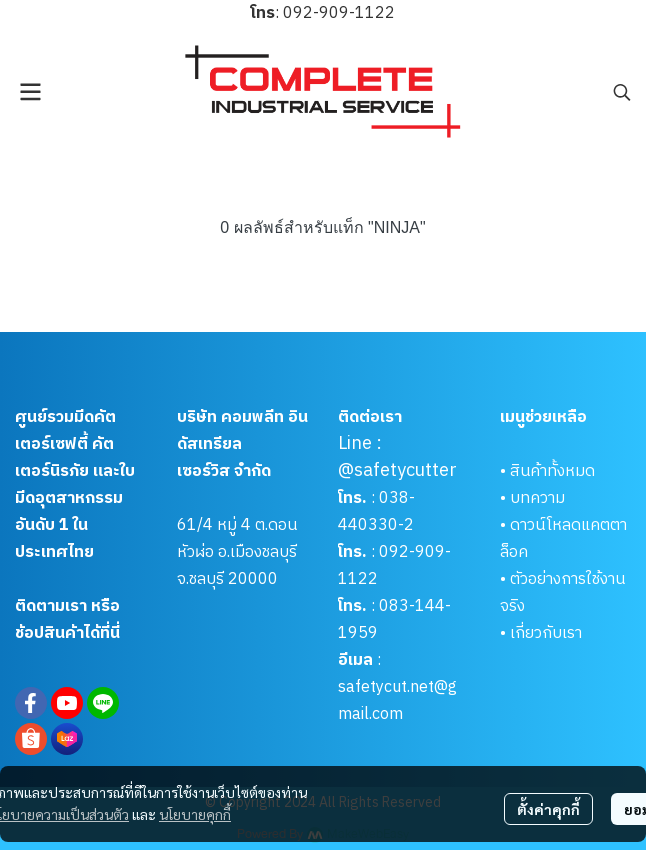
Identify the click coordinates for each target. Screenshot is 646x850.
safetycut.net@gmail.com (397, 701)
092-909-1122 (339, 13)
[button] (622, 92)
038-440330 (376, 512)
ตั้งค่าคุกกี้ (548, 809)
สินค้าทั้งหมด (552, 471)
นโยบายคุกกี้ (195, 814)
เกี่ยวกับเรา (546, 633)
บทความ (537, 498)
